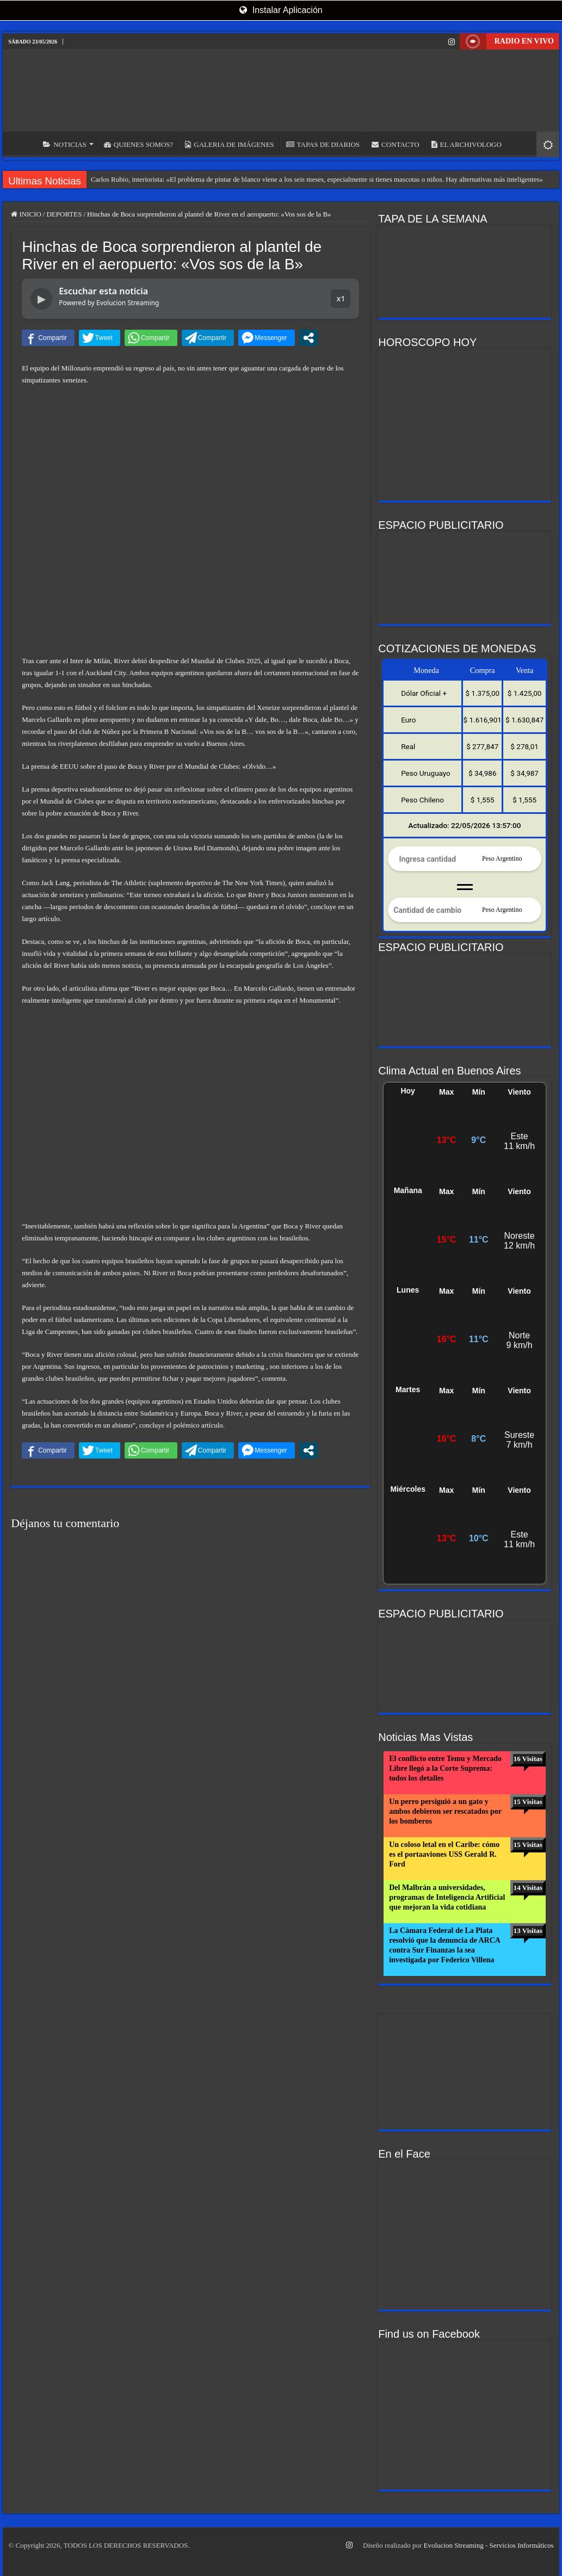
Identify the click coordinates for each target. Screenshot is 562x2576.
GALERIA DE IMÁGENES (229, 144)
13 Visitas (528, 1930)
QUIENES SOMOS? (138, 144)
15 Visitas (528, 1801)
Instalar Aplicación (280, 10)
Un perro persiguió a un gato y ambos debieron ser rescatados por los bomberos (445, 1811)
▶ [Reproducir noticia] (42, 299)
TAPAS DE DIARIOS (323, 144)
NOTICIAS (65, 144)
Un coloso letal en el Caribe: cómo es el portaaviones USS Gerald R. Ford (444, 1854)
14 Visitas (528, 1887)
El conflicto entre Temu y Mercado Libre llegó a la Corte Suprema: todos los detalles (445, 1768)
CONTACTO (395, 144)
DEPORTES (64, 214)
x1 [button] (340, 298)
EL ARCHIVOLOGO (466, 144)
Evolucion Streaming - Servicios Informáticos (489, 2545)
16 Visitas (528, 1759)
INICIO (22, 143)
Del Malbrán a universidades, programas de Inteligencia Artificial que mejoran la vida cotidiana (447, 1897)
